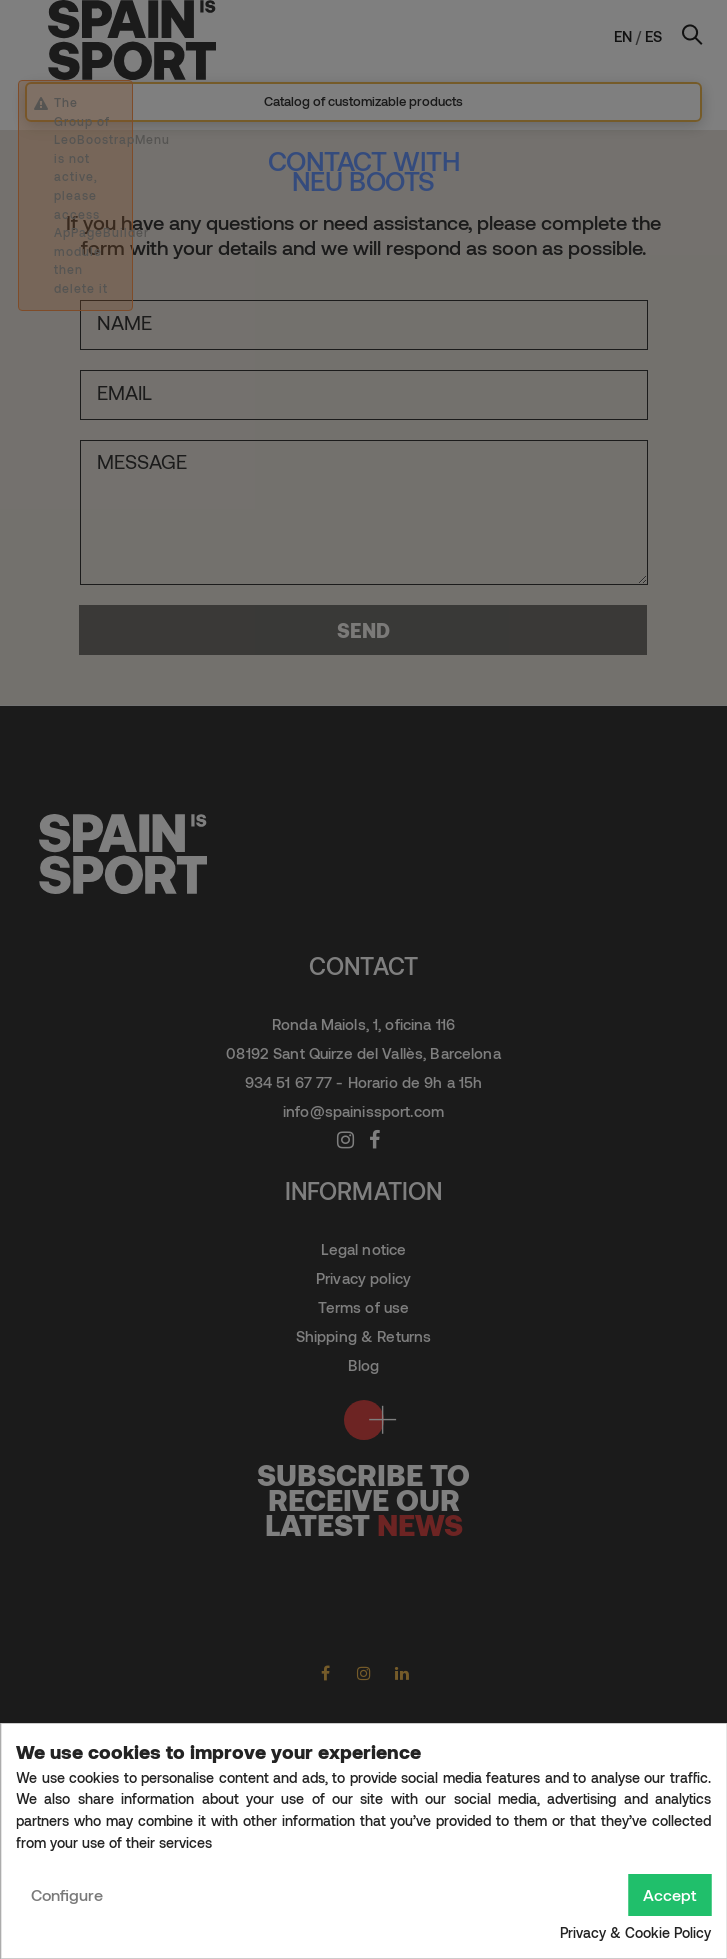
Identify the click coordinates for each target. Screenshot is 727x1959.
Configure (67, 1894)
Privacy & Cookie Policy (635, 1932)
